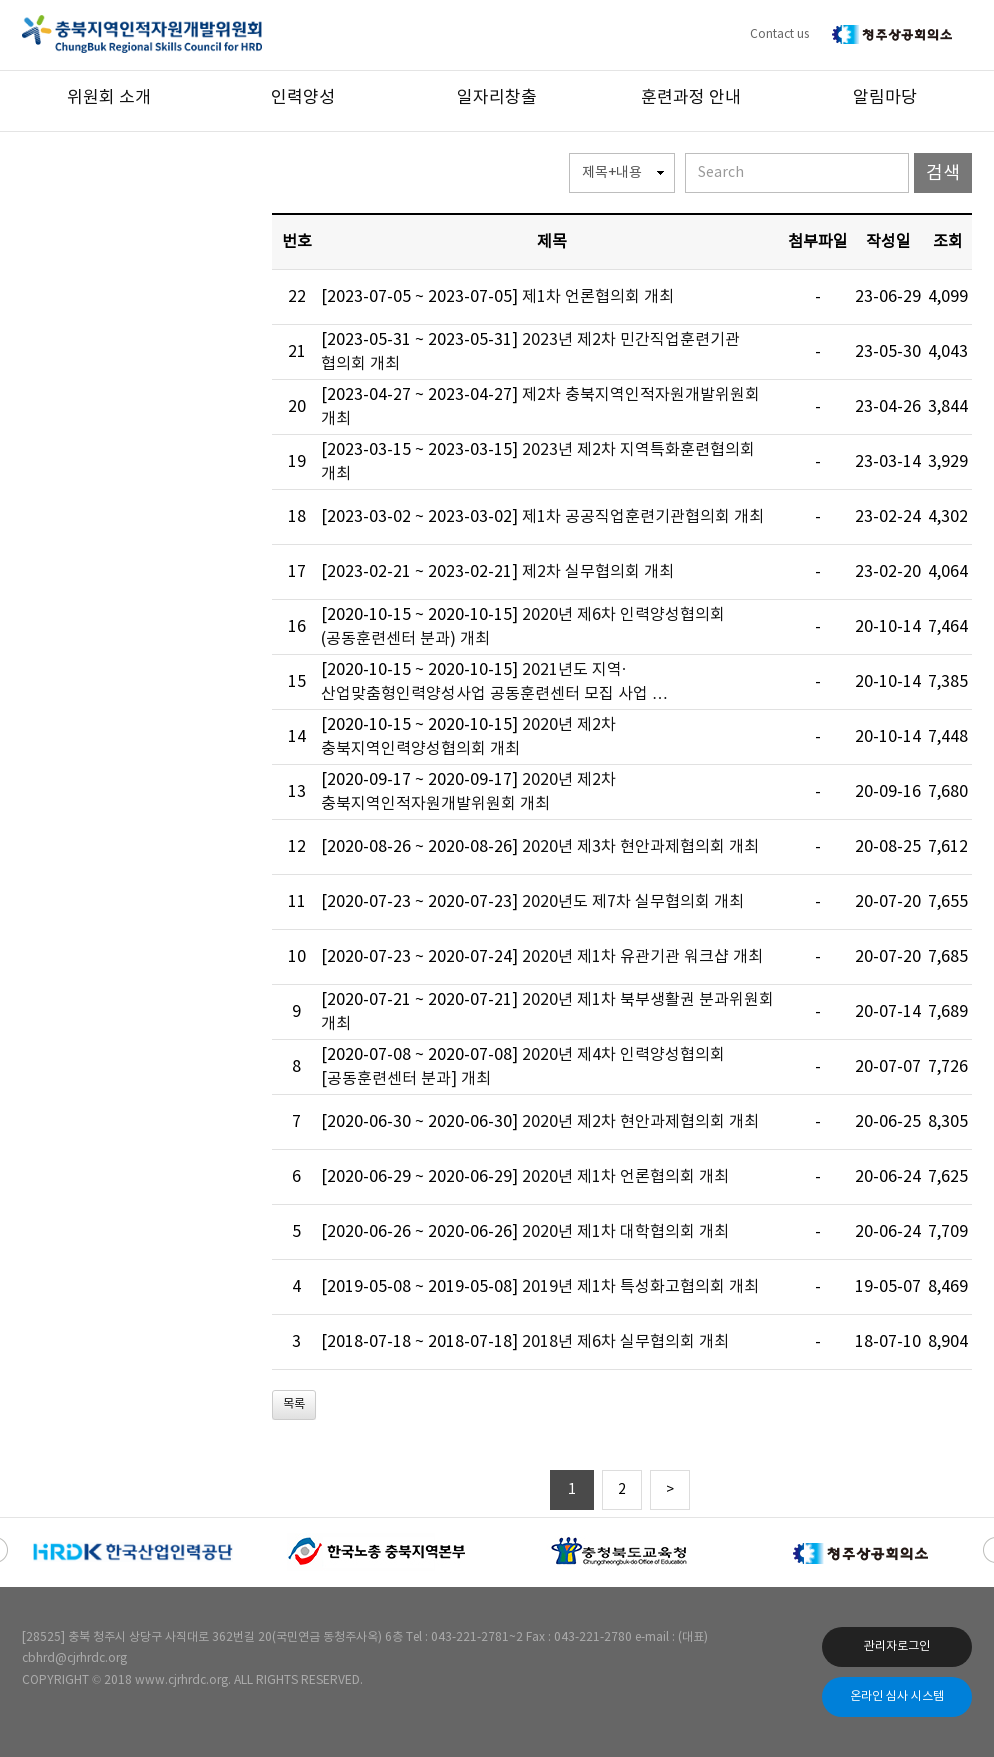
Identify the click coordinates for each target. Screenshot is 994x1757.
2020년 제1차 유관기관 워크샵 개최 (642, 957)
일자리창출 (497, 98)
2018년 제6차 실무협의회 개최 (625, 1342)
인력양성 (303, 98)
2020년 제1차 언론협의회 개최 (625, 1177)
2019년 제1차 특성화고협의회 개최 (640, 1287)
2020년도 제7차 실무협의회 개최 (633, 902)
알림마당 (885, 98)
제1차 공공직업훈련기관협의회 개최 (643, 517)
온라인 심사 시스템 (897, 1696)
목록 (294, 1404)
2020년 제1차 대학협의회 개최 (625, 1232)
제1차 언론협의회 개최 (598, 297)
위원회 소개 (109, 98)
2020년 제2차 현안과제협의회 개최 (640, 1122)
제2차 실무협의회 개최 (598, 572)
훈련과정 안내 (691, 98)
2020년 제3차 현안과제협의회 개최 (640, 847)
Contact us (779, 34)
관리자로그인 (897, 1646)
